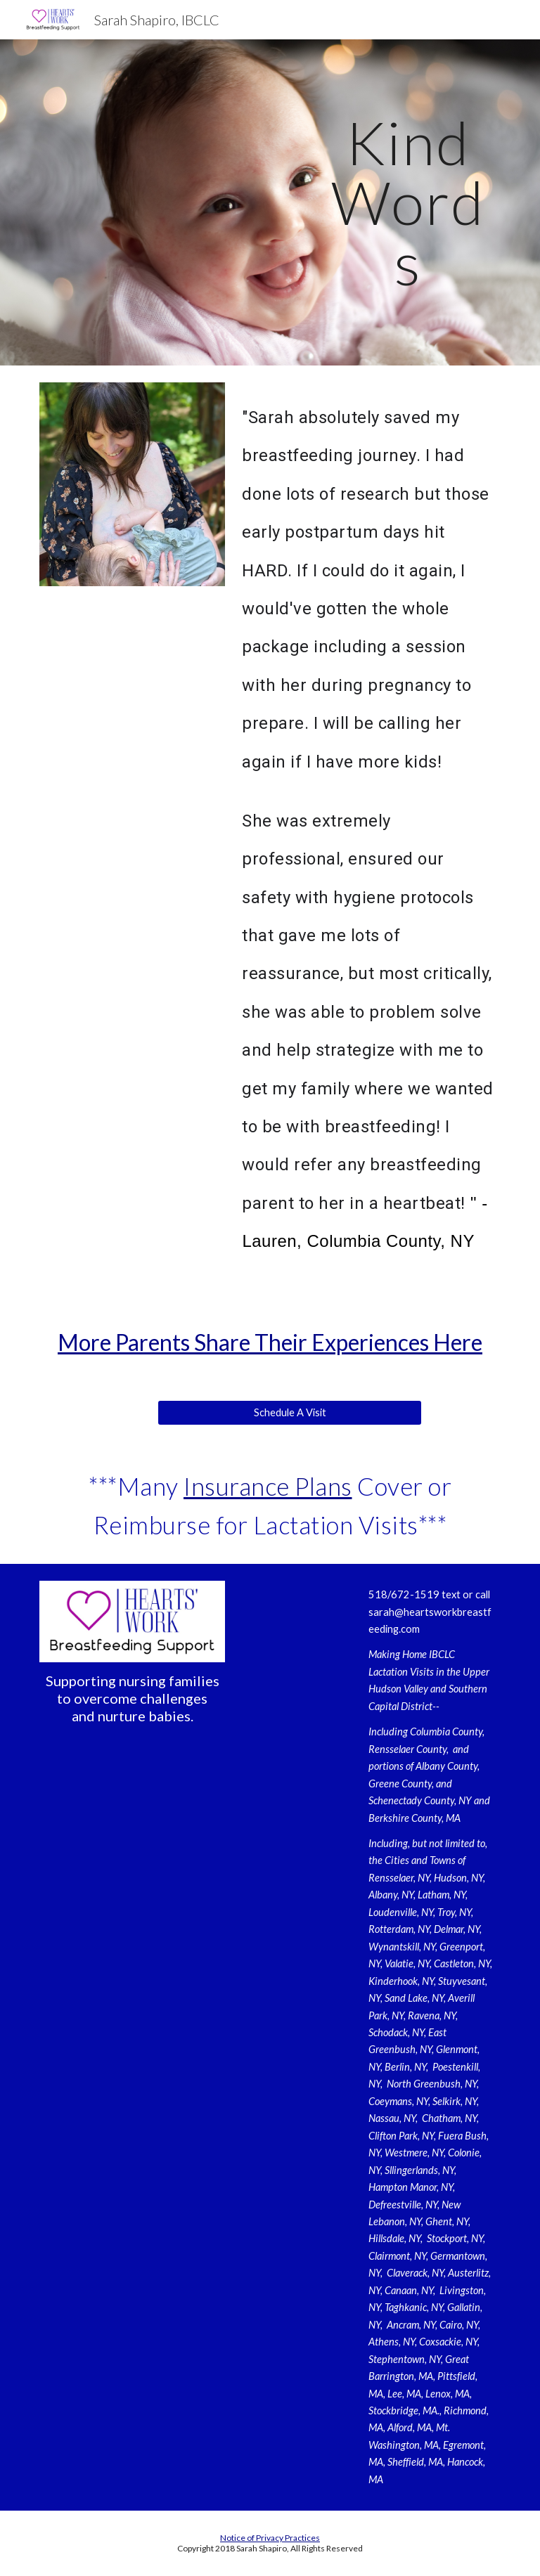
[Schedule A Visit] (289, 1413)
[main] (407, 202)
